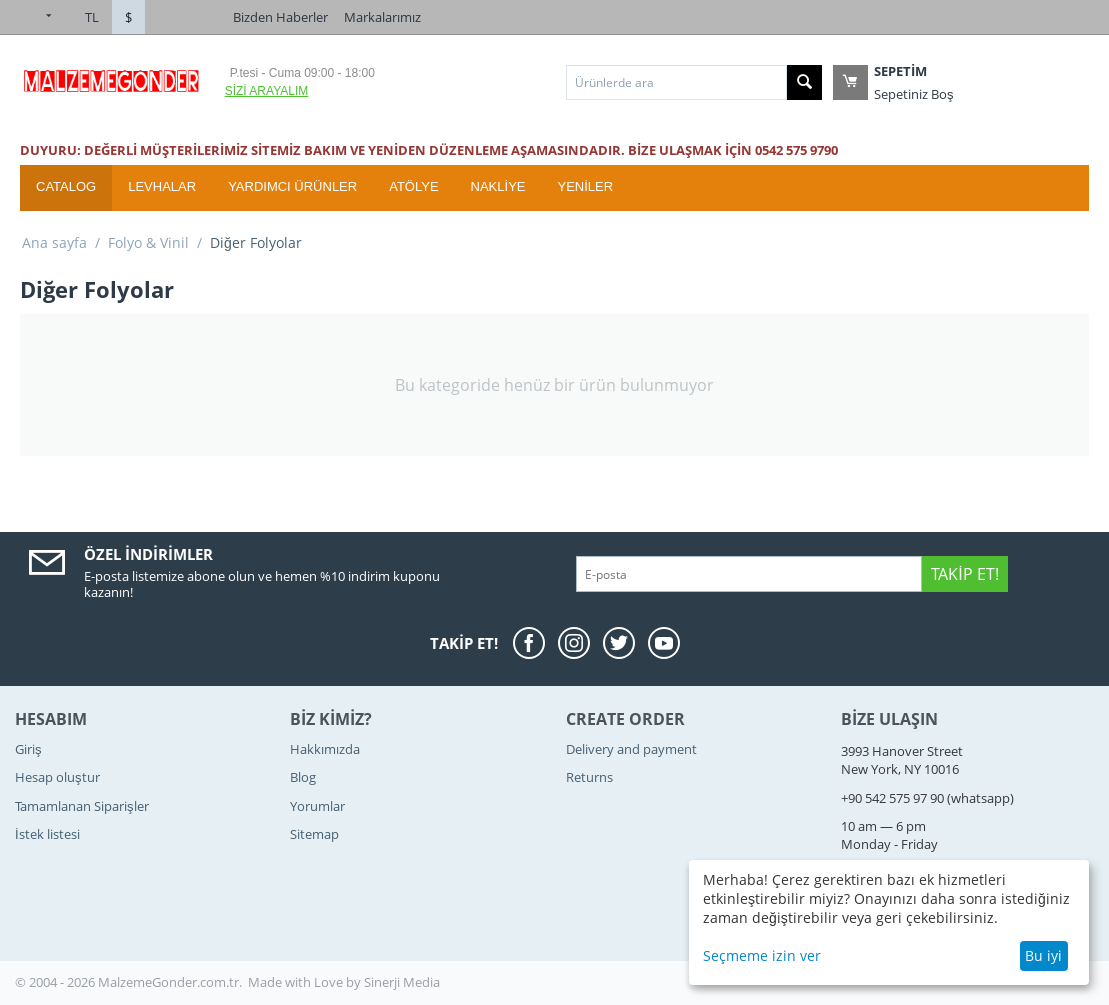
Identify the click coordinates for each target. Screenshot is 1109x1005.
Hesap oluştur (57, 777)
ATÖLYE (413, 186)
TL (92, 17)
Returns (589, 777)
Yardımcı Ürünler (292, 186)
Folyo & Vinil (148, 242)
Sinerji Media (402, 982)
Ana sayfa (54, 242)
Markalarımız (382, 17)
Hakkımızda (325, 749)
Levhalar (162, 186)
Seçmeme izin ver (762, 955)
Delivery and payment (631, 749)
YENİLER (585, 186)
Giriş (28, 749)
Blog (303, 777)
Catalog (66, 186)
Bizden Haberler (280, 17)
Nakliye (498, 186)
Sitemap (314, 834)
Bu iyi (1043, 955)
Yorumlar (317, 806)
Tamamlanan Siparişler (82, 806)
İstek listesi (47, 834)
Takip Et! (964, 574)
